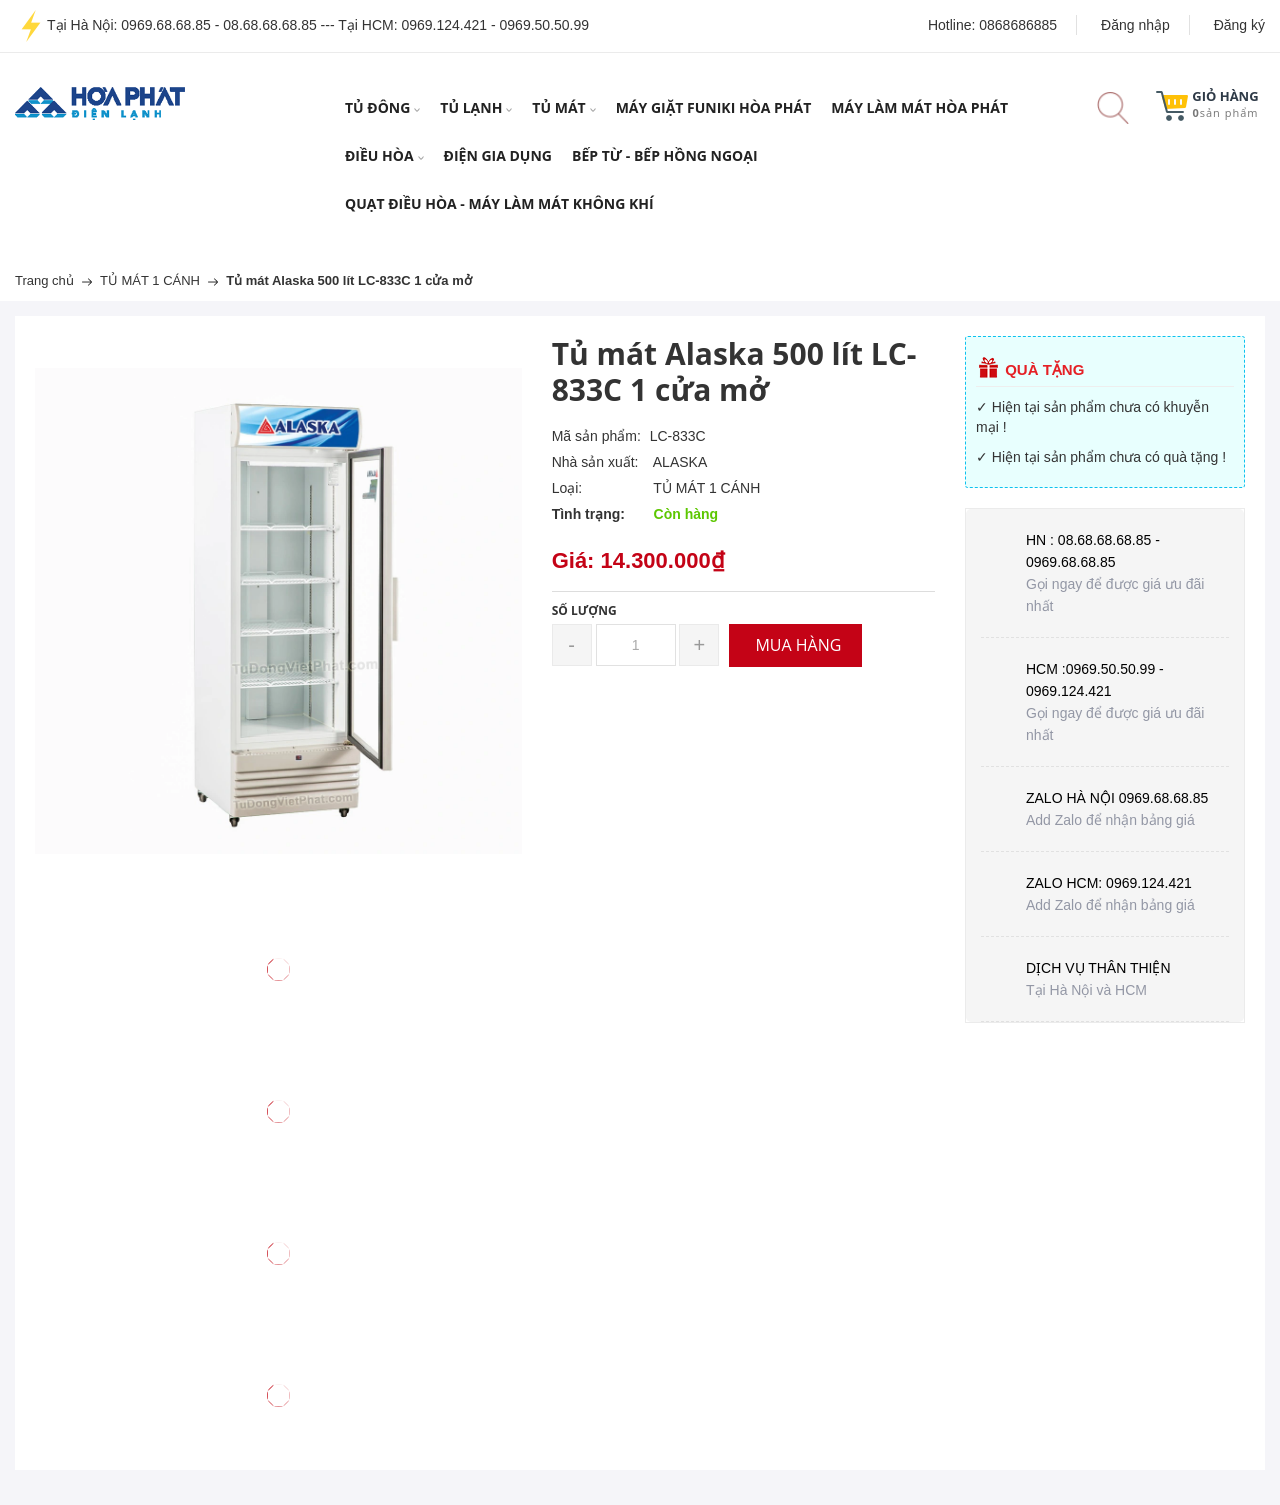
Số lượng (584, 610)
